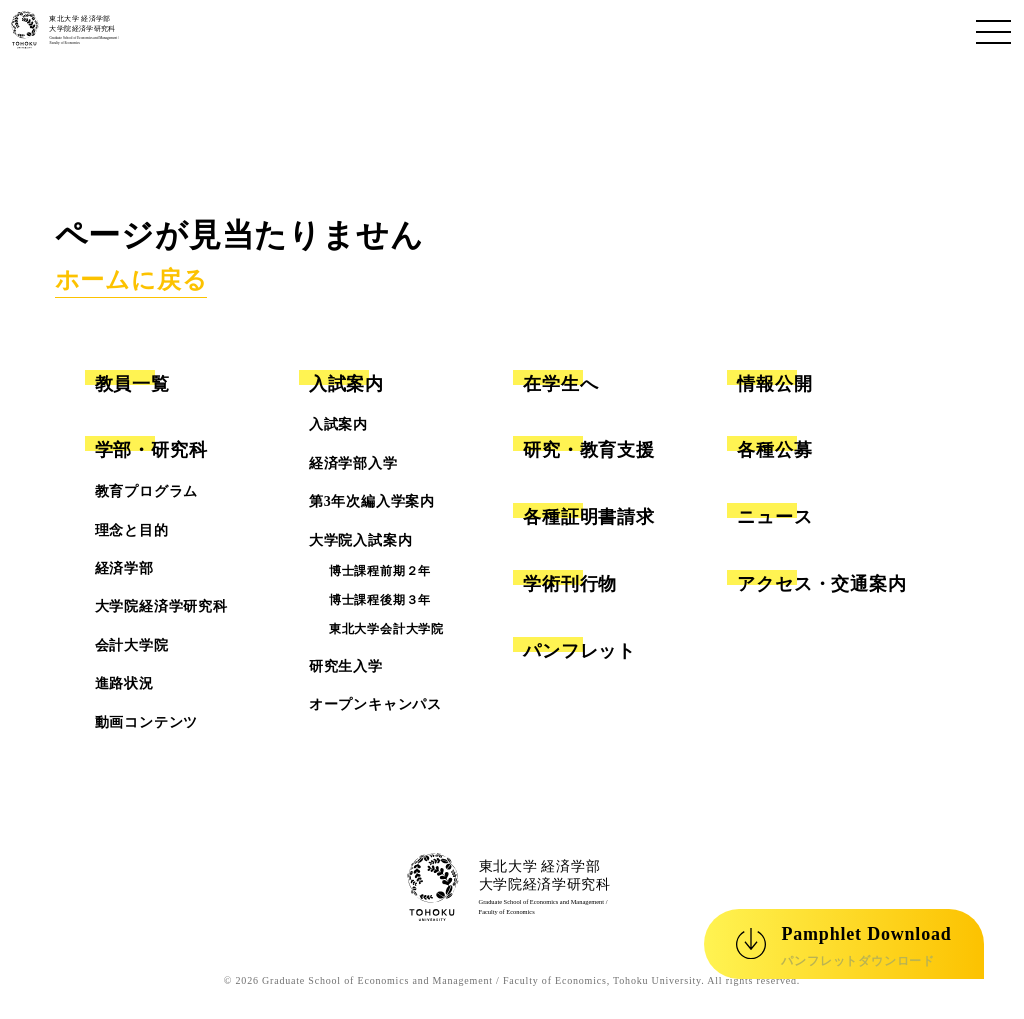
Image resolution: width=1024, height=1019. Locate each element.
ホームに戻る (131, 280)
